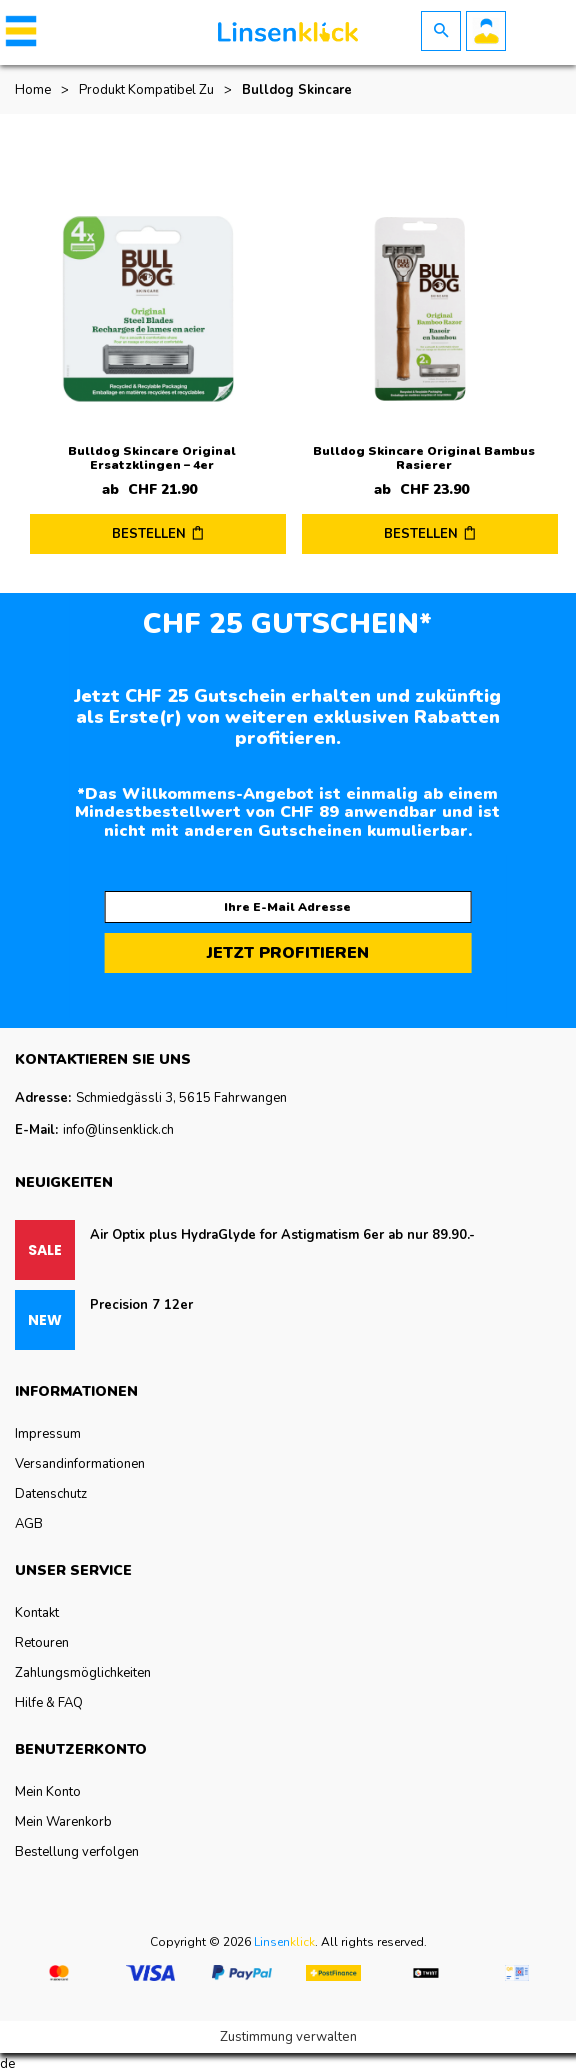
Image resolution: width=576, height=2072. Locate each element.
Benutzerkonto (486, 31)
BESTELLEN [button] (149, 534)
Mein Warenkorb (63, 1822)
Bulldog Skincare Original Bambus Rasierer (424, 458)
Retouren (42, 1643)
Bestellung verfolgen (77, 1852)
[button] (17, 31)
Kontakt (37, 1613)
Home (33, 90)
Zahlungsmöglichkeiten (83, 1673)
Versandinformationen (80, 1464)
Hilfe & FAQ (49, 1703)
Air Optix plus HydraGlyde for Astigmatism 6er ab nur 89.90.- (282, 1235)
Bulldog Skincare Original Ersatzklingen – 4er (152, 458)
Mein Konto (48, 1792)
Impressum (48, 1434)
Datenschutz (51, 1494)
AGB (29, 1524)
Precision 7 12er (141, 1305)
